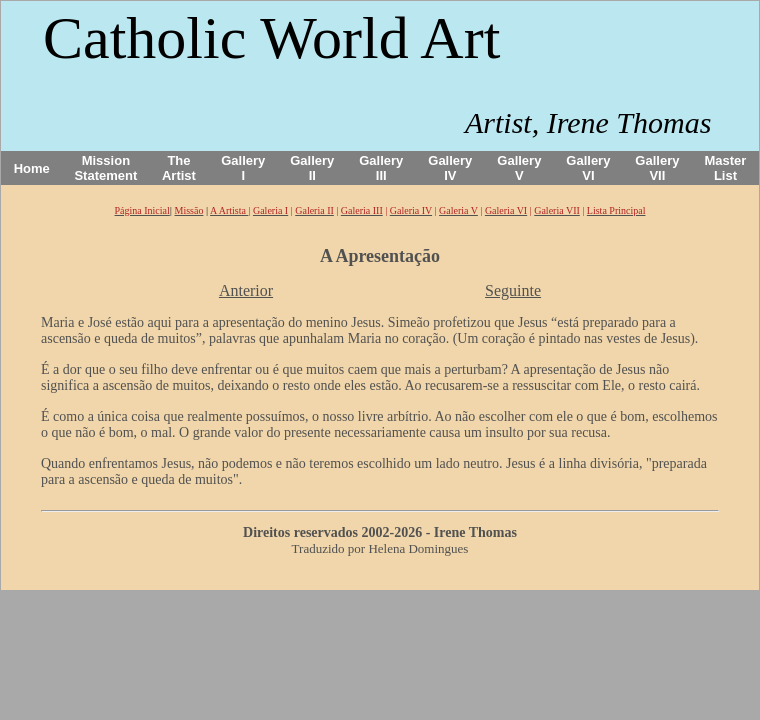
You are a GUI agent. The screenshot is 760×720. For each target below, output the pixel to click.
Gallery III (381, 168)
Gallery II (312, 168)
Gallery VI (588, 168)
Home (32, 168)
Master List (726, 168)
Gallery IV (450, 168)
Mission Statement (105, 168)
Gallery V (519, 168)
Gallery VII (657, 168)
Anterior (246, 290)
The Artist (179, 168)
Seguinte (513, 290)
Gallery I (243, 168)
